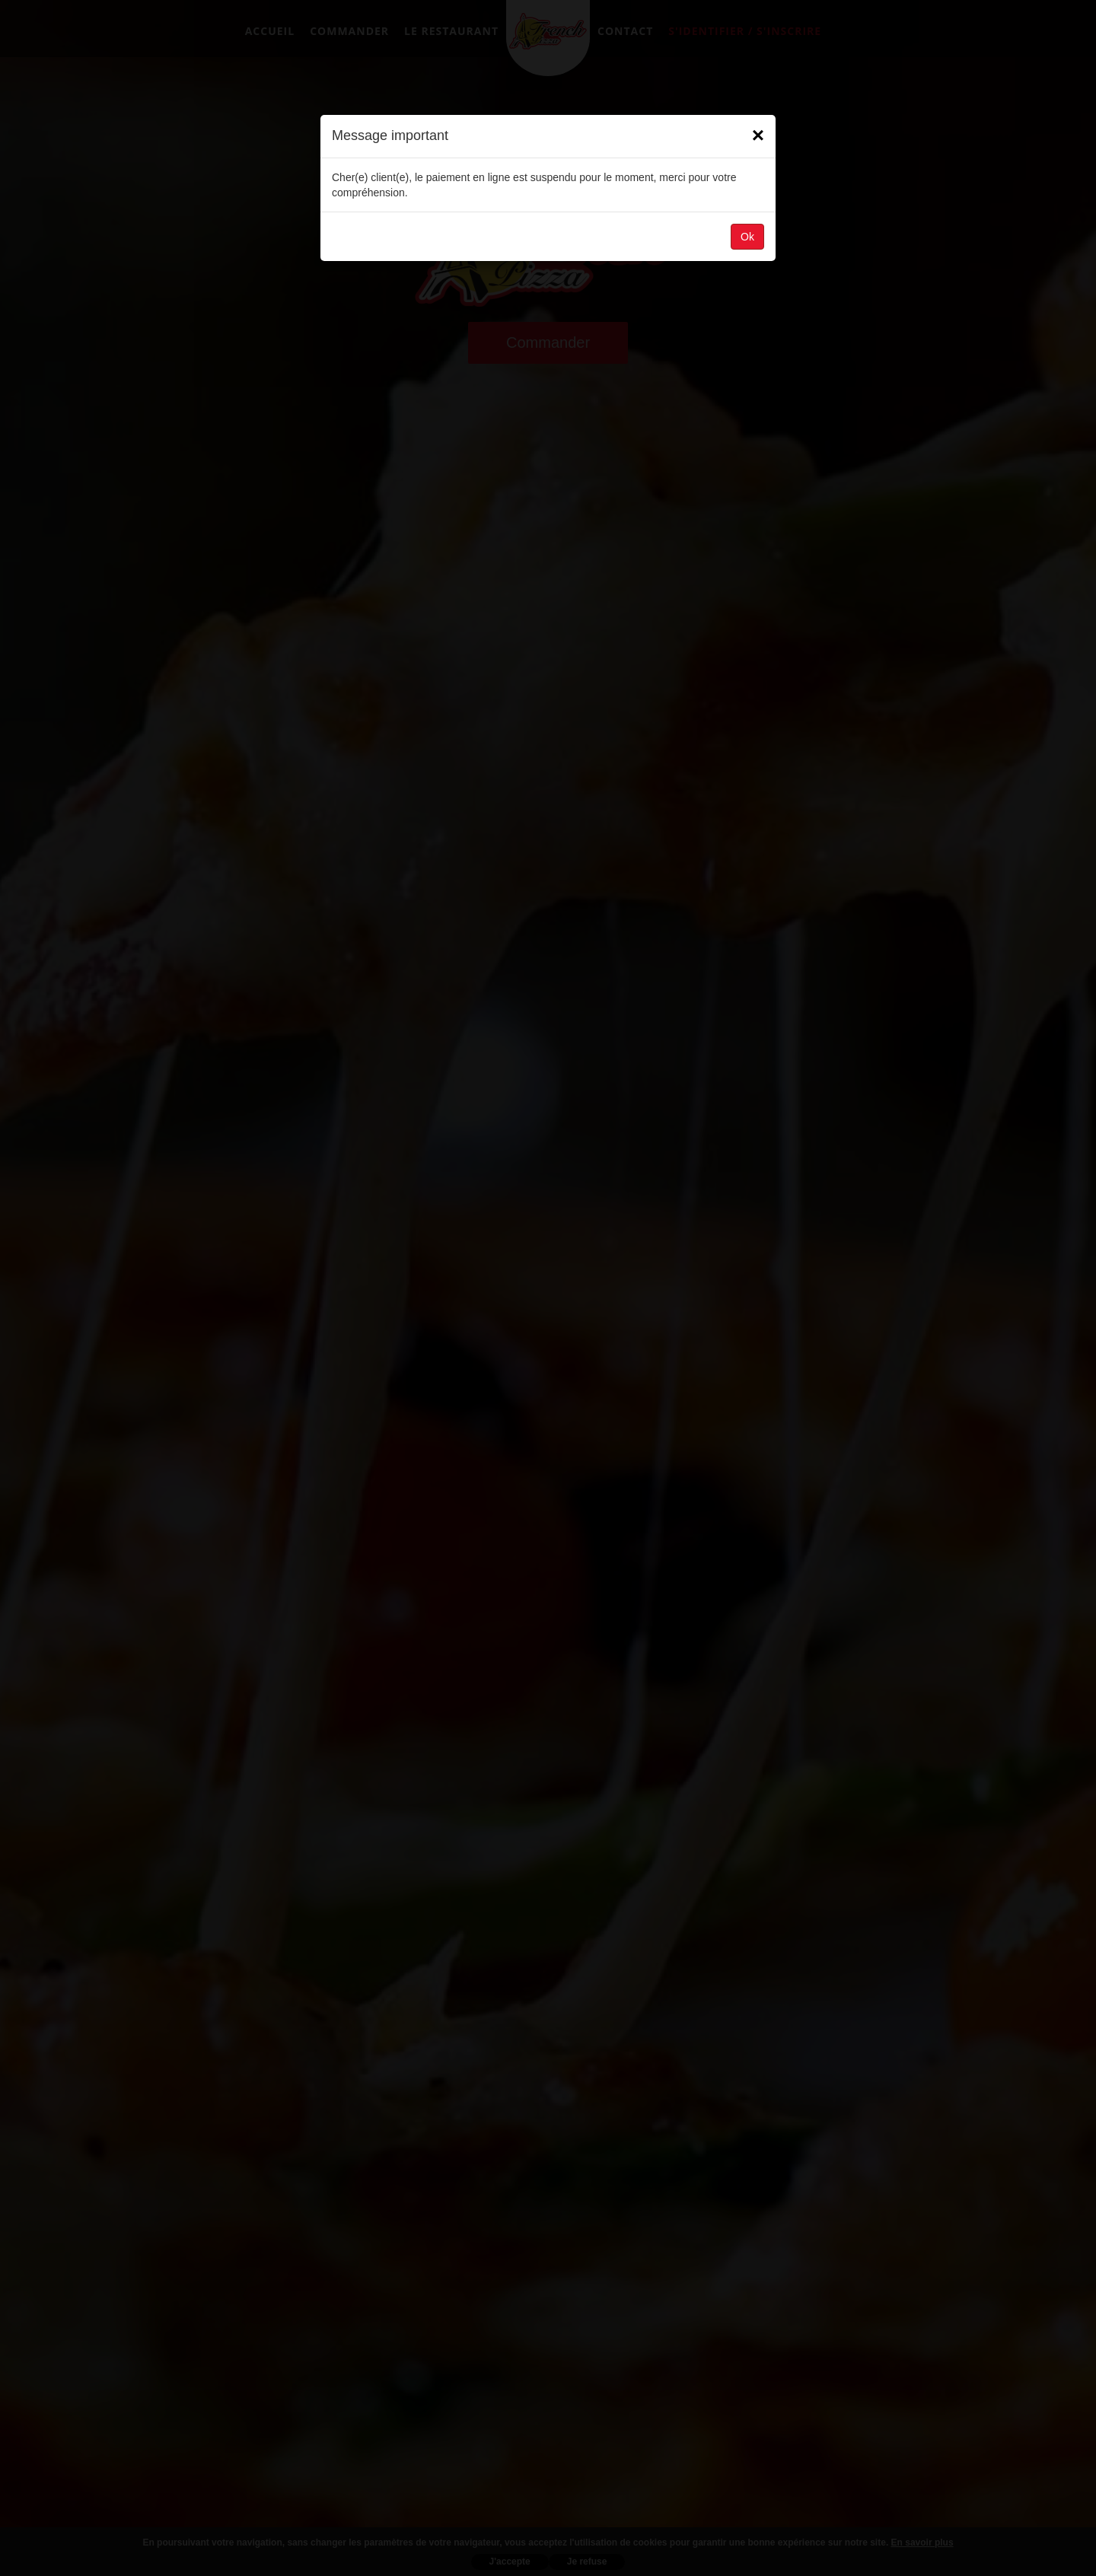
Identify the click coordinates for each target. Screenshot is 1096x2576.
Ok (747, 237)
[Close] (758, 135)
